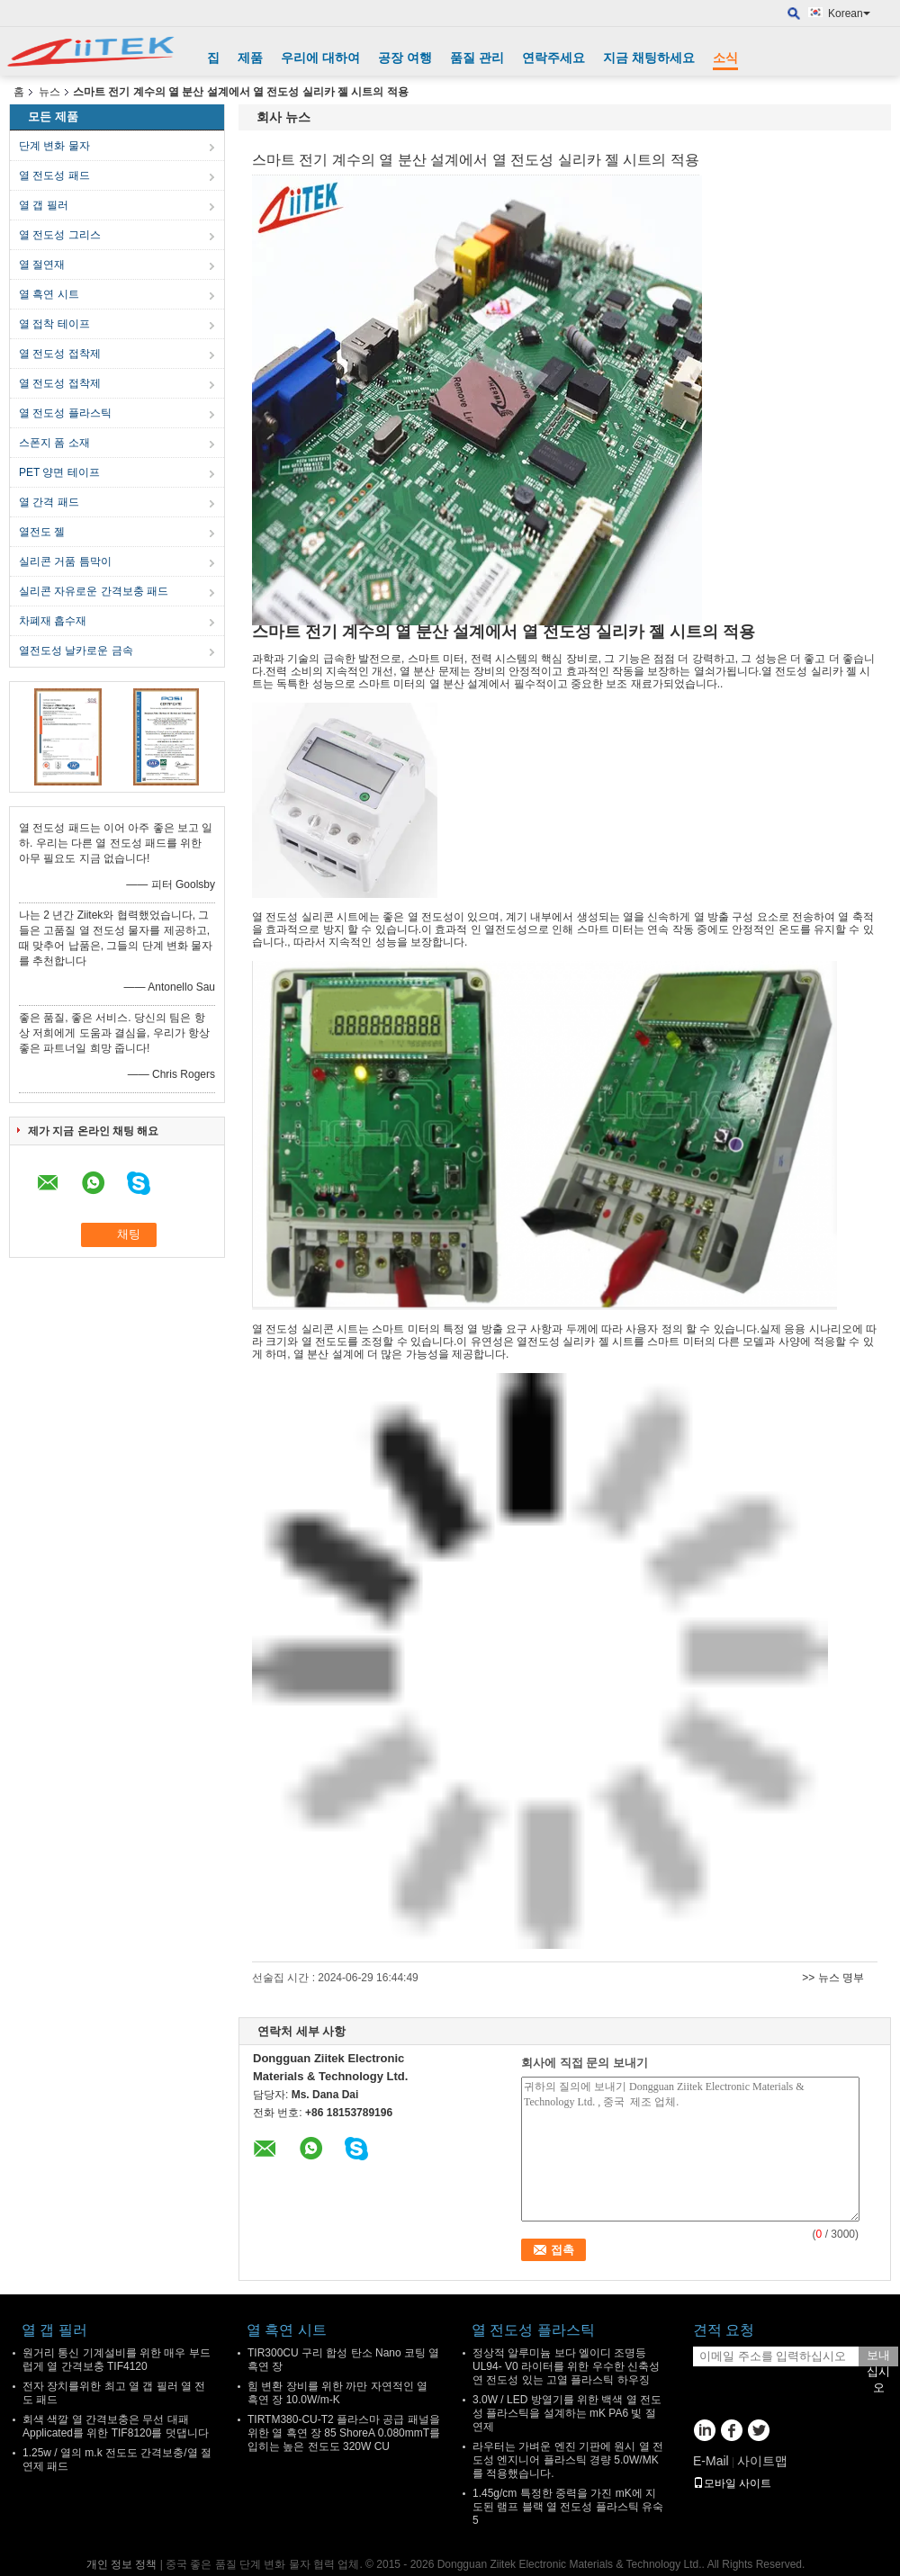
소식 (725, 57)
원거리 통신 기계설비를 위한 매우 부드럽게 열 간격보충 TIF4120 (116, 2360)
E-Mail (711, 2461)
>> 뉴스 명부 (833, 1977)
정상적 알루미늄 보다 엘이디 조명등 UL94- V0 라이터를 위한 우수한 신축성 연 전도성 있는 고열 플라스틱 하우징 (566, 2366)
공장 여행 (405, 57)
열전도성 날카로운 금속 (76, 650)
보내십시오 (878, 2357)
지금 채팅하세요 (649, 57)
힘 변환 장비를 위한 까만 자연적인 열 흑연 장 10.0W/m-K (338, 2393)
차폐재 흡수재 (52, 621)
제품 (250, 57)
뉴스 (49, 91)
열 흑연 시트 (49, 294)
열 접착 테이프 (54, 324)
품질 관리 (477, 57)
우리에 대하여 (320, 57)
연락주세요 (553, 57)
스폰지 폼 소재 (54, 442)
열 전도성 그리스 (60, 235)
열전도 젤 (42, 531)
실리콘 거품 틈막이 (65, 561)
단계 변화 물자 (54, 145)
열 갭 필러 (43, 205)
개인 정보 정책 (122, 2564)
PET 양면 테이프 (59, 472)
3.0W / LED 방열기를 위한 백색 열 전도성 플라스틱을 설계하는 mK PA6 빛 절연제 (567, 2413)
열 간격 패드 (49, 502)
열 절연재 (42, 264)
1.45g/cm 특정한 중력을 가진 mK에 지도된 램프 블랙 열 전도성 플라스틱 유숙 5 (567, 2507)
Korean (849, 13)
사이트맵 (762, 2461)
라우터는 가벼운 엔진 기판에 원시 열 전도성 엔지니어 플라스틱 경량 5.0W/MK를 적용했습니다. (567, 2460)
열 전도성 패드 (54, 175)
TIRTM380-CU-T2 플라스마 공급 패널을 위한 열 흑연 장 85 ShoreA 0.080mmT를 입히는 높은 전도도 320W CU (344, 2433)
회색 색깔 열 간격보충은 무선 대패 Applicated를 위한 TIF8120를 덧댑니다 (115, 2426)
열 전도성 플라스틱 (65, 413)
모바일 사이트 (732, 2483)
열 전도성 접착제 (60, 353)
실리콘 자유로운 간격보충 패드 (93, 591)
